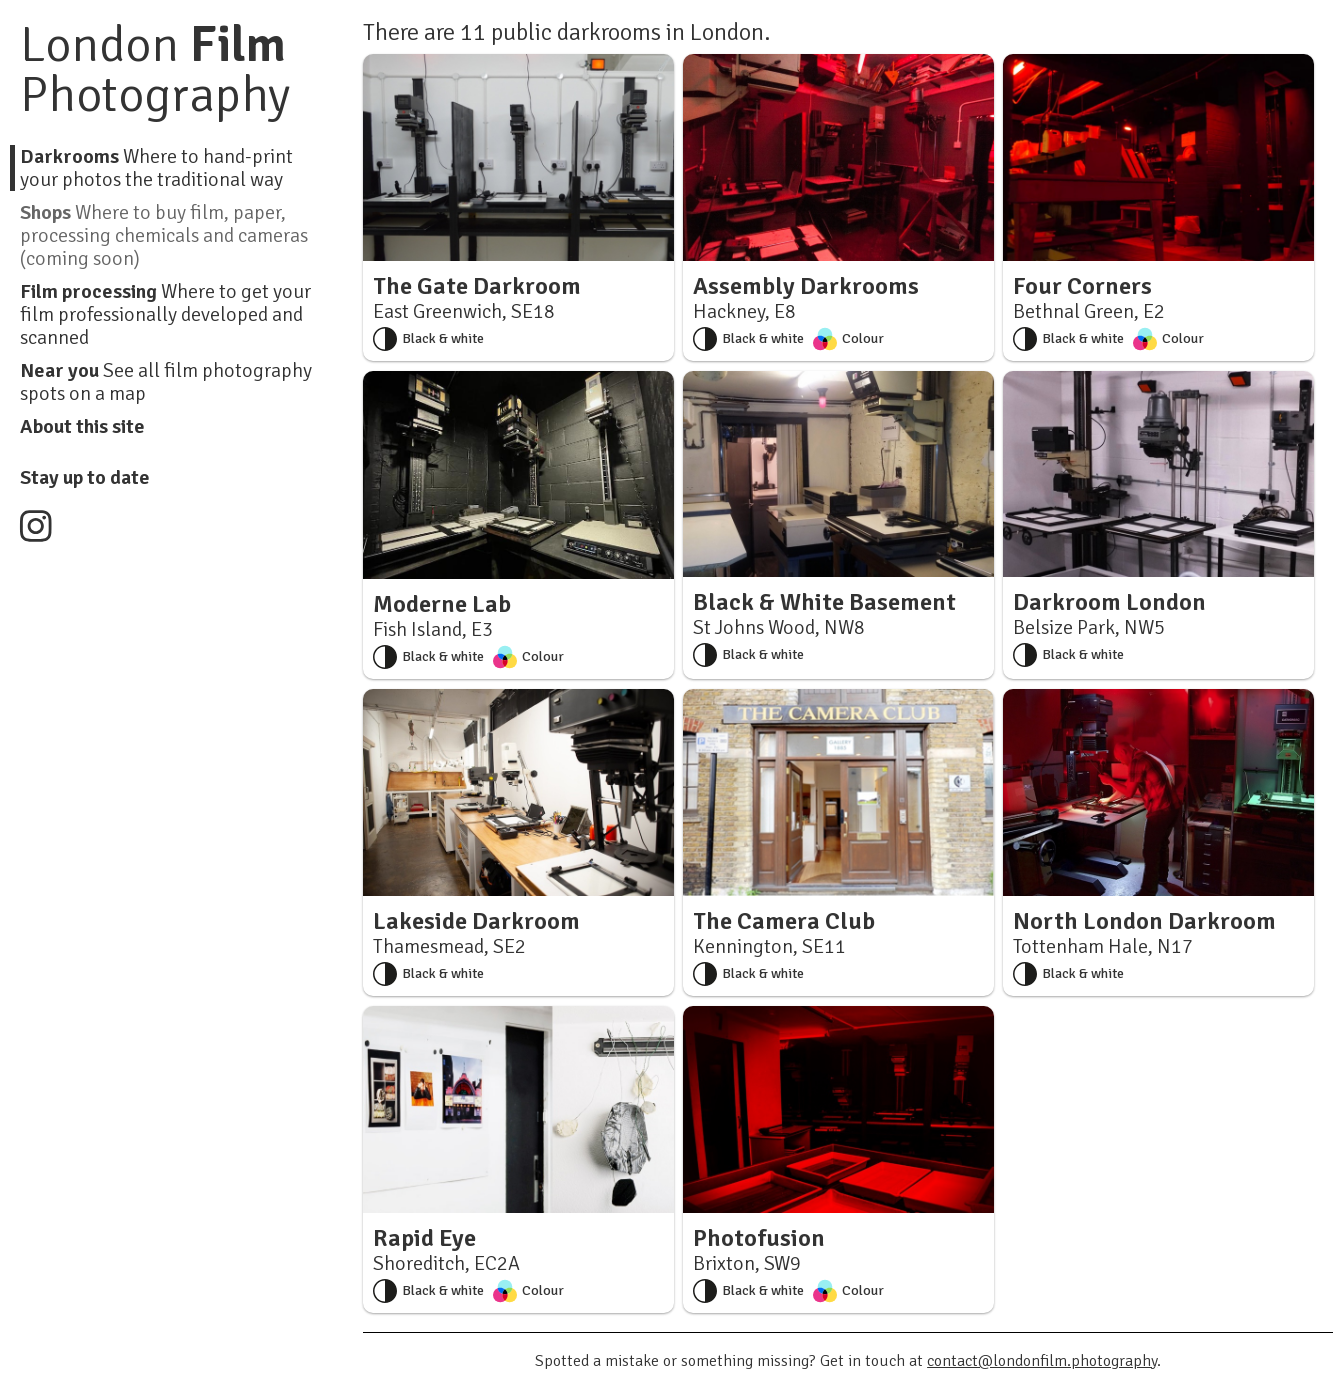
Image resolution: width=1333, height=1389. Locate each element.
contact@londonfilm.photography (1042, 1361)
